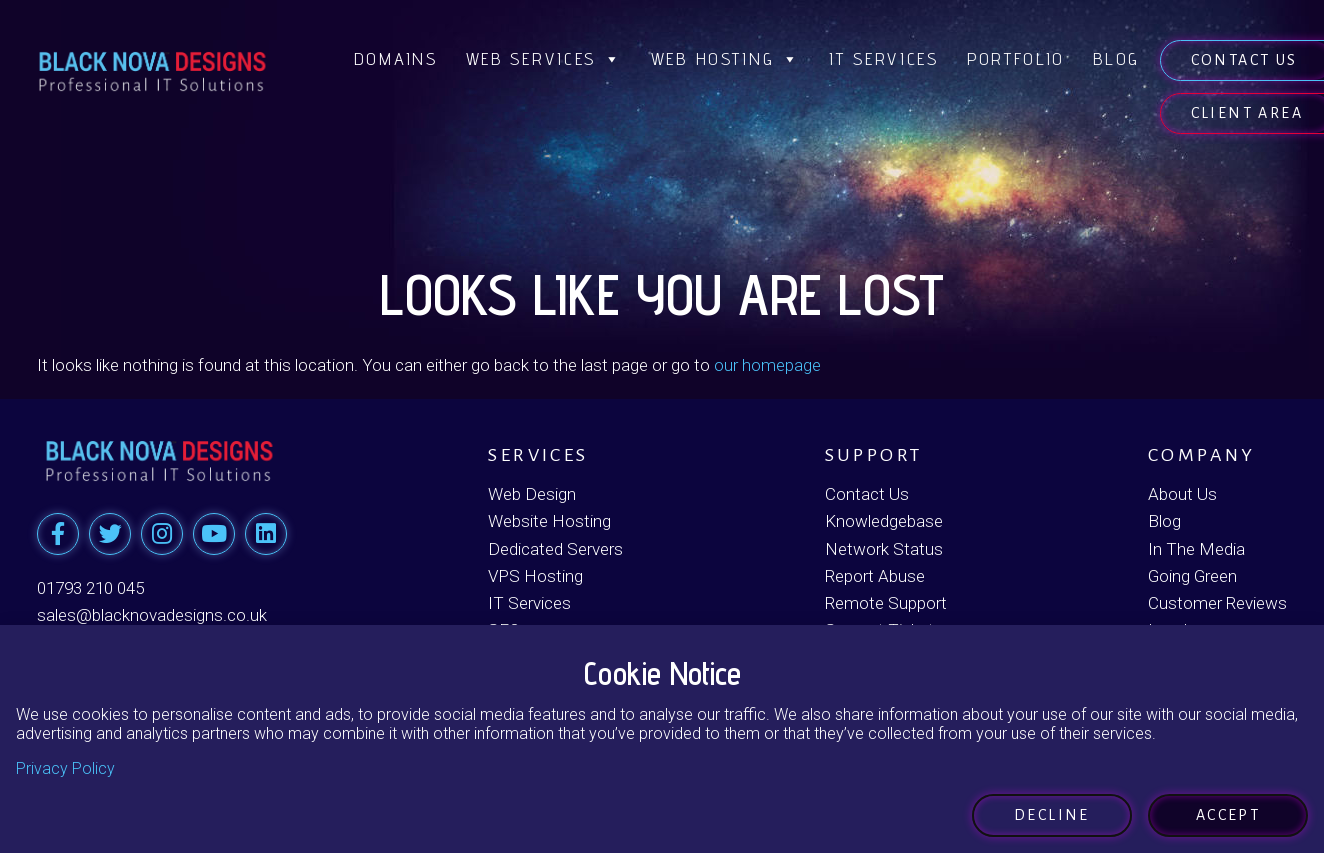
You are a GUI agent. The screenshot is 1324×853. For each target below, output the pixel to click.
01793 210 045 (90, 588)
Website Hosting (549, 521)
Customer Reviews (1217, 603)
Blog (1116, 58)
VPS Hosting (535, 576)
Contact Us (867, 494)
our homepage (767, 365)
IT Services (884, 58)
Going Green (1192, 576)
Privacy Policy (65, 768)
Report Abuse (875, 576)
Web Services (544, 58)
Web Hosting (726, 58)
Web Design (532, 494)
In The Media (1196, 549)
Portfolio (1016, 58)
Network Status (884, 549)
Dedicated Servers (555, 549)
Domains (396, 58)
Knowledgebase (884, 521)
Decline (1052, 815)
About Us (1182, 494)
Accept (1228, 815)
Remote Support (886, 603)
